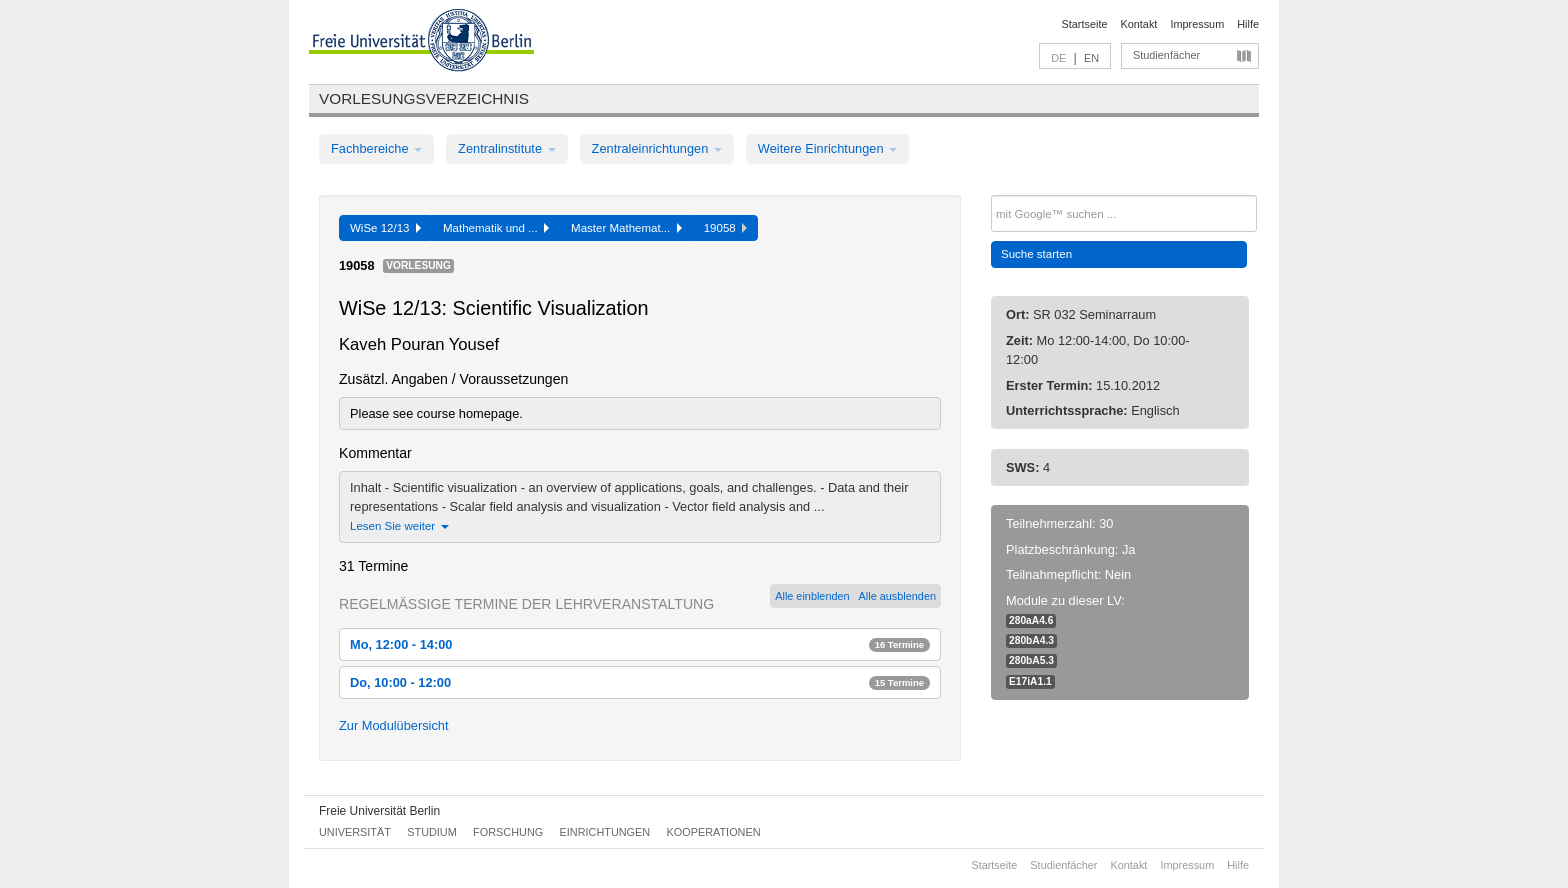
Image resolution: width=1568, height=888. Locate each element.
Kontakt (1139, 24)
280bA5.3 (1031, 660)
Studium (432, 832)
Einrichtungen (605, 832)
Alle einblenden (812, 596)
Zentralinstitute (507, 148)
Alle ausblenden (897, 596)
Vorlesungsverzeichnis (424, 98)
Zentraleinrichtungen (657, 148)
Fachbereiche (376, 148)
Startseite (1085, 24)
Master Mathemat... (626, 228)
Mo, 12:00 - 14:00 (640, 644)
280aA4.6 (1031, 620)
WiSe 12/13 (385, 228)
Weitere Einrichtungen (827, 148)
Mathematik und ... (496, 228)
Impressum (1197, 24)
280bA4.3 (1031, 640)
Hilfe (1248, 24)
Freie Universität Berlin (379, 811)
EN (1091, 58)
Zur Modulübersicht (394, 725)
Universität (355, 832)
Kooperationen (714, 832)
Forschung (508, 832)
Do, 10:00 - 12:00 (640, 682)
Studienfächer (1166, 55)
